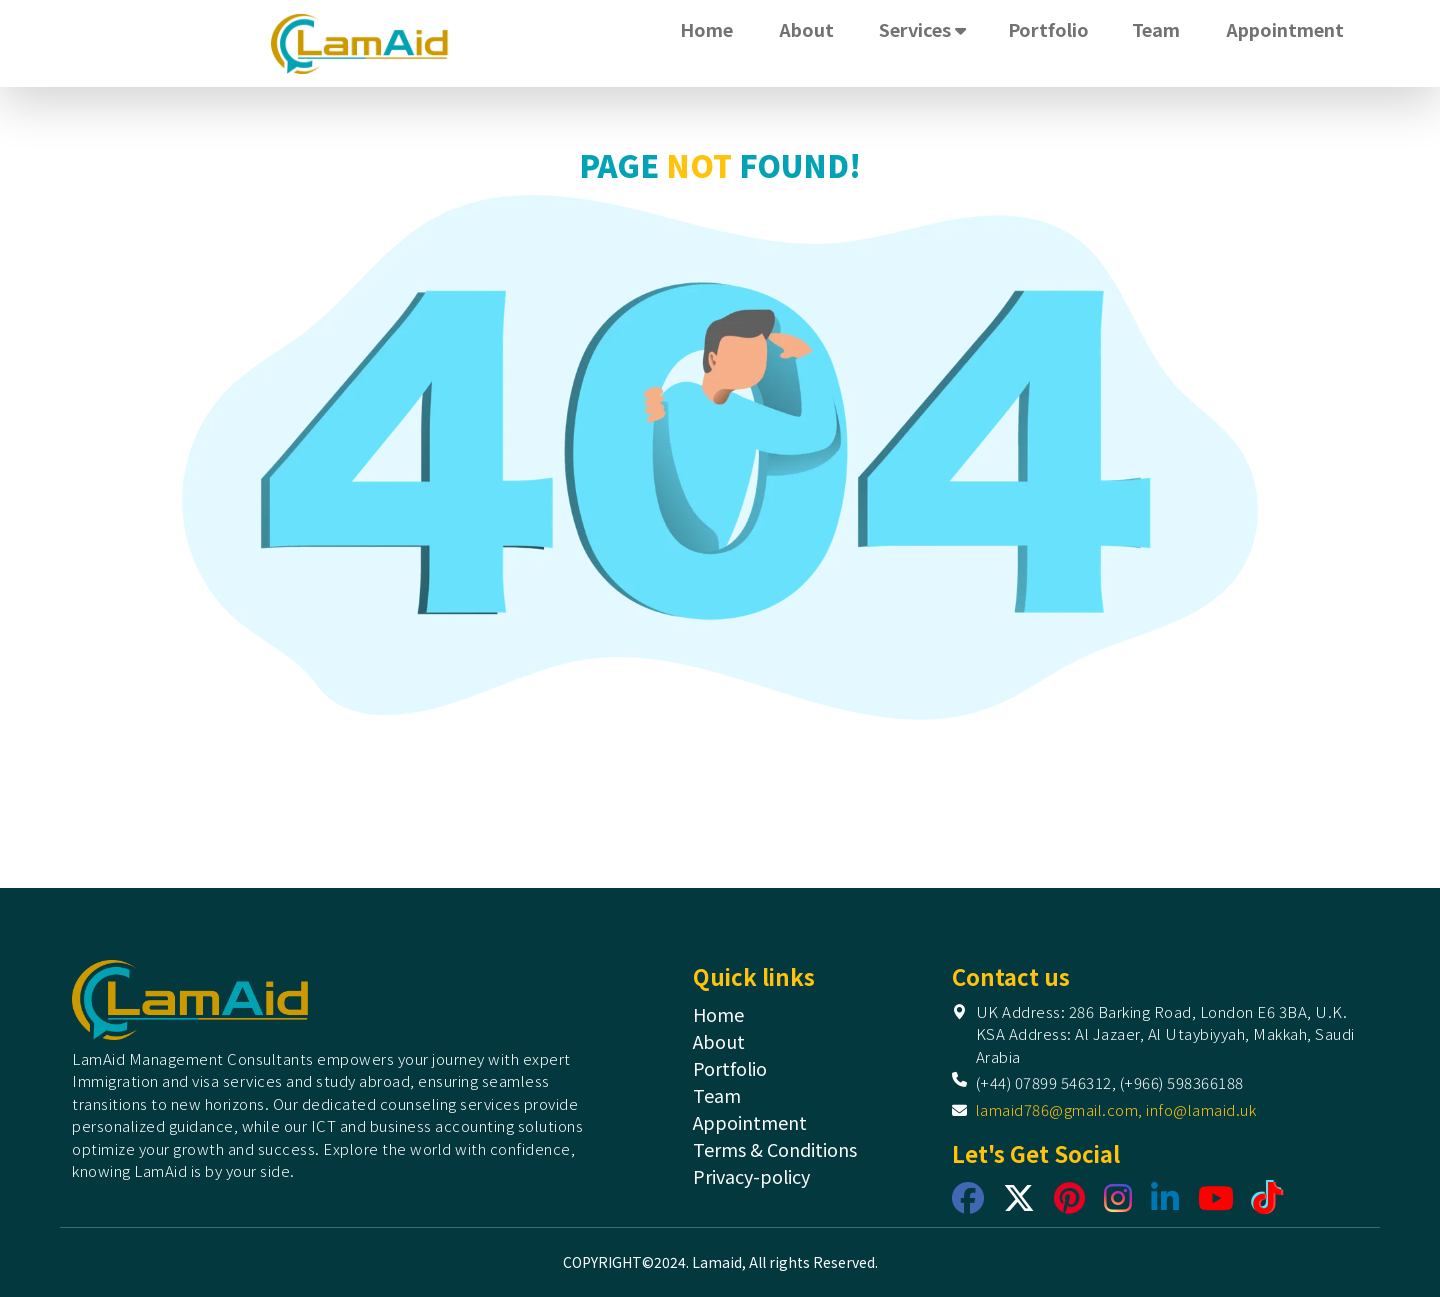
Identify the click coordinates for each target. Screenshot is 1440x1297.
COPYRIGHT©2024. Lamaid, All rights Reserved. (720, 1262)
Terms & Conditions (775, 1149)
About (806, 29)
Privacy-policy (751, 1176)
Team (1156, 29)
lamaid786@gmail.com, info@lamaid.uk (1116, 1109)
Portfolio (1048, 29)
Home (706, 29)
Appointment (1285, 29)
